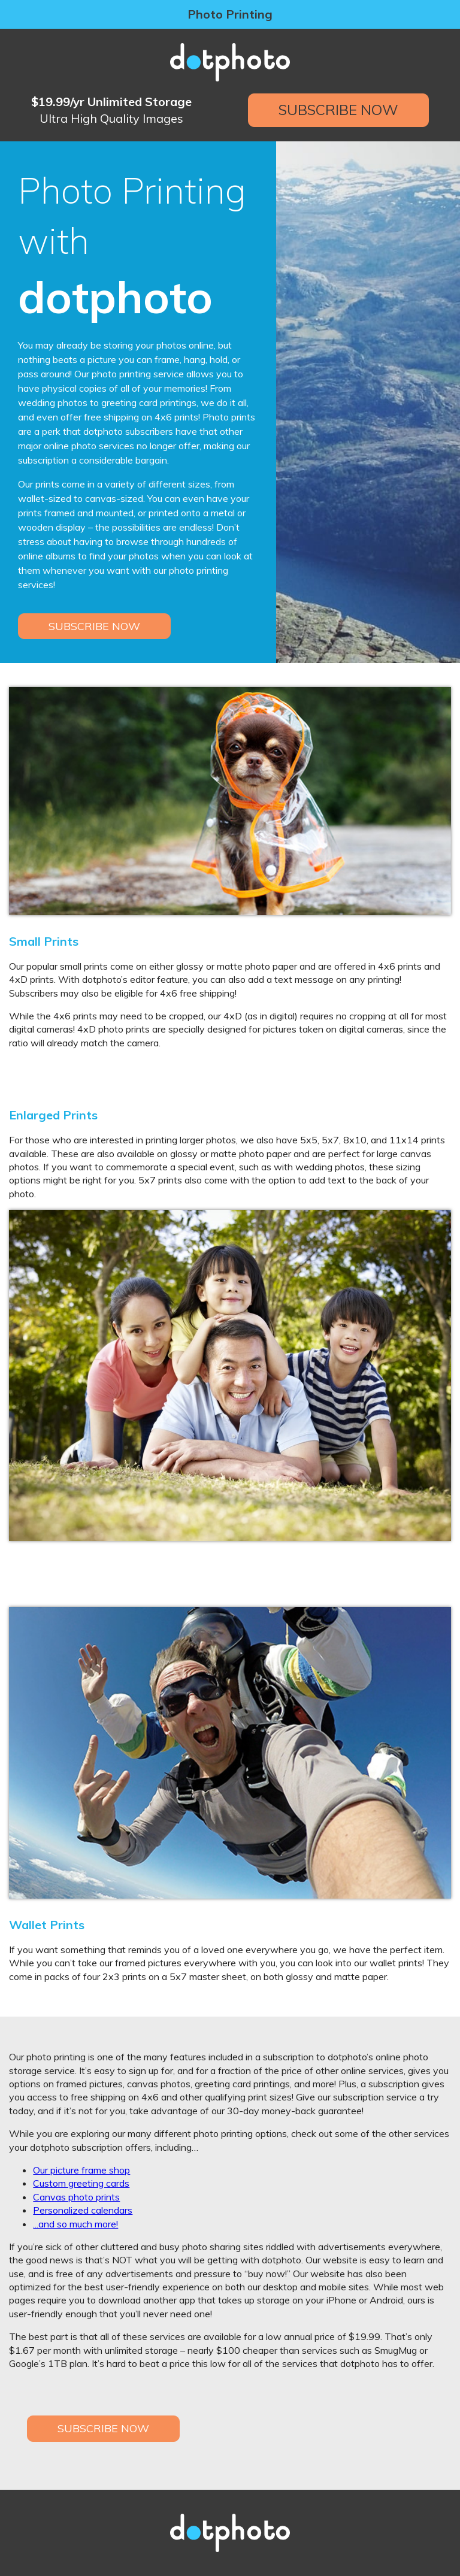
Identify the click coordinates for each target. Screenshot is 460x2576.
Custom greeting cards (81, 2183)
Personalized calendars (82, 2210)
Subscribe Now (338, 110)
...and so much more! (75, 2224)
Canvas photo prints (76, 2197)
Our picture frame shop (81, 2170)
